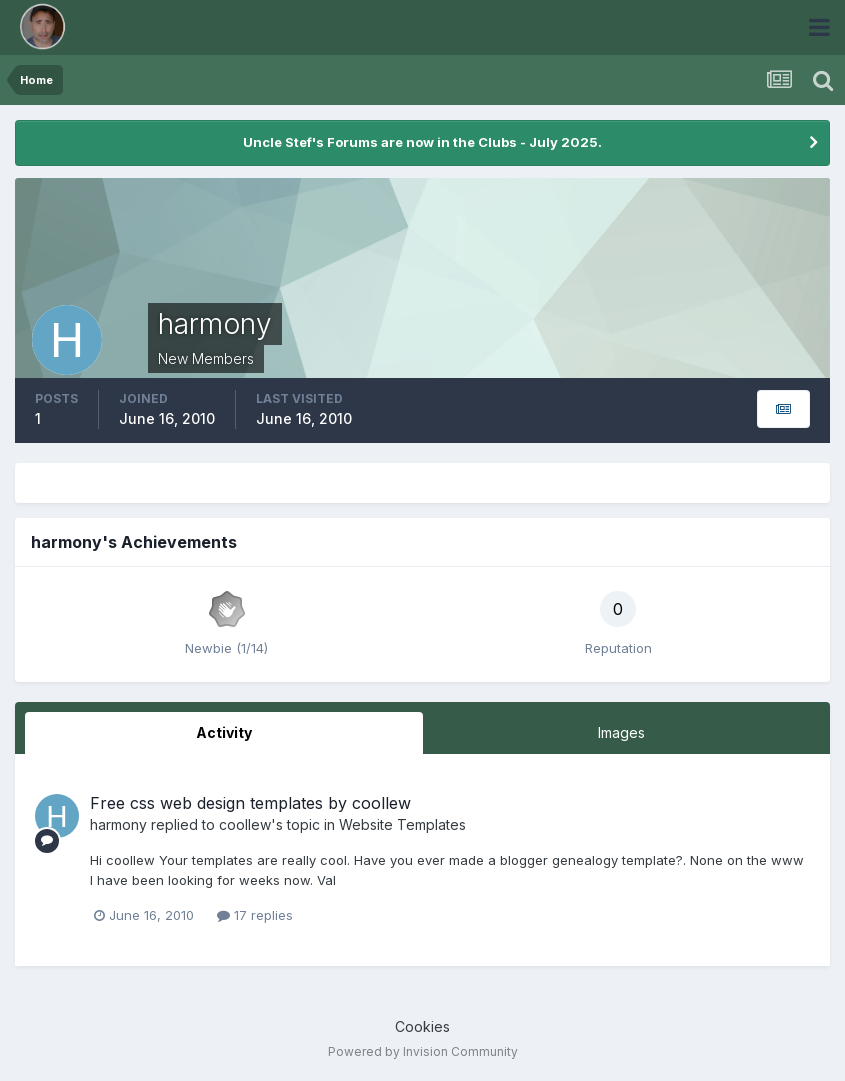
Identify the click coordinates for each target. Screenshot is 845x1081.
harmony (118, 824)
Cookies (422, 1026)
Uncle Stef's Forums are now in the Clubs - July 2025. (422, 142)
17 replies (255, 915)
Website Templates (402, 824)
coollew (245, 824)
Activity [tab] (224, 732)
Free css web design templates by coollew (250, 803)
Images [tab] (621, 732)
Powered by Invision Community (423, 1051)
